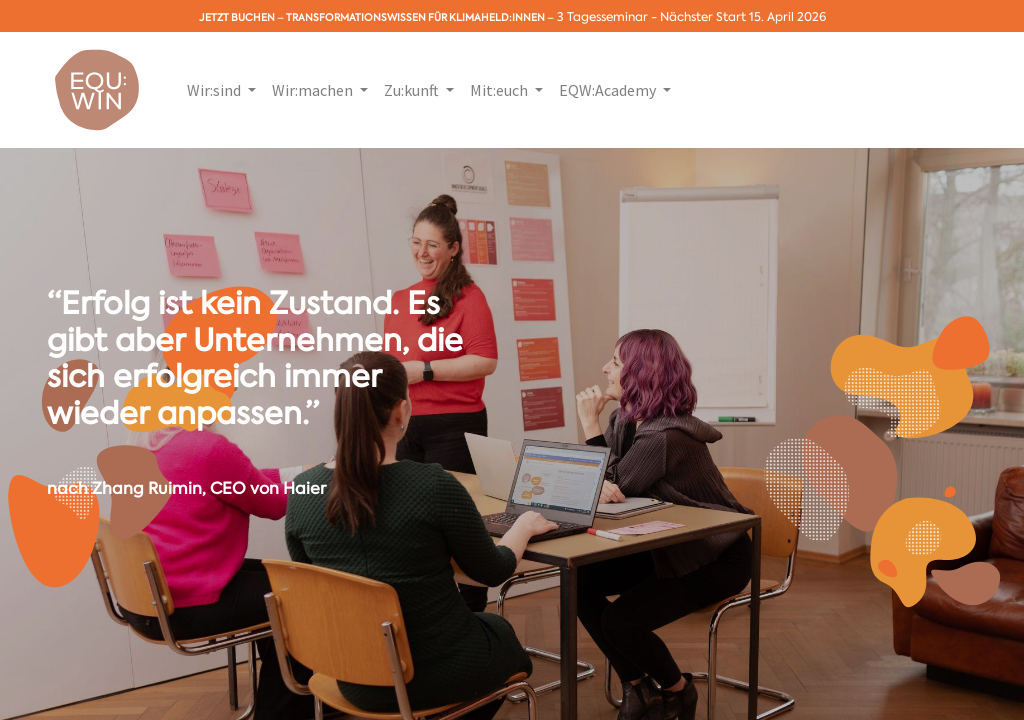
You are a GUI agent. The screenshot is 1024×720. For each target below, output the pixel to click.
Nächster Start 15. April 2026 (743, 17)
